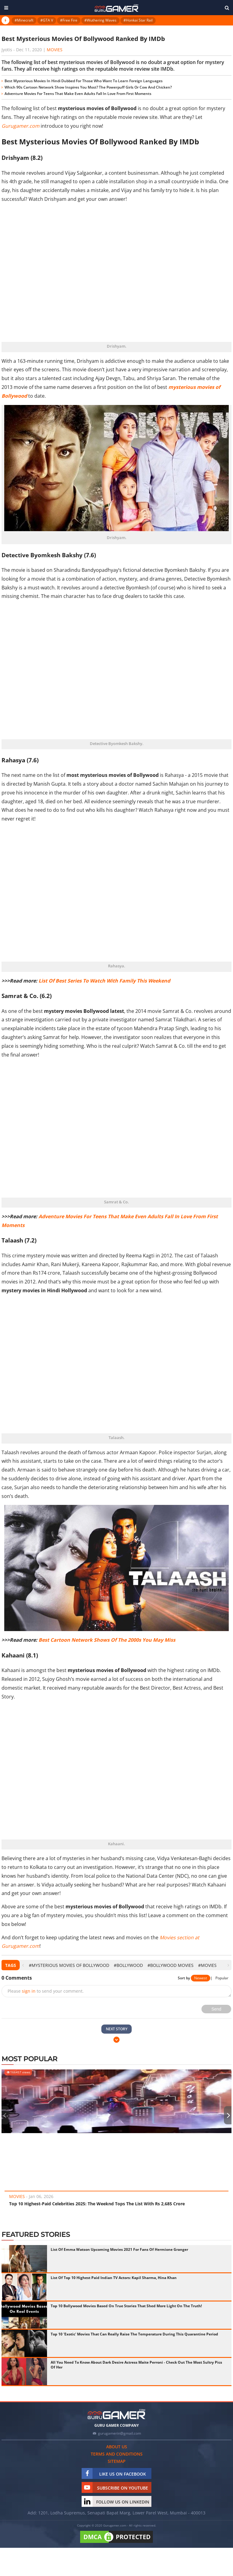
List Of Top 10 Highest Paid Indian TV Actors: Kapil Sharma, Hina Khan (114, 2277)
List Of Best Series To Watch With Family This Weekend (104, 980)
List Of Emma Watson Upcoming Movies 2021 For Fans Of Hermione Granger (119, 2249)
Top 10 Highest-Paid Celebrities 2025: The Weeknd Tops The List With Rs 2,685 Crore (97, 2204)
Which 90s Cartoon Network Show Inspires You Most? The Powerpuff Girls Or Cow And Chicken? (88, 87)
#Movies (207, 1965)
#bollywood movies (170, 1965)
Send (216, 2009)
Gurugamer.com (20, 126)
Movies (54, 49)
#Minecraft (24, 20)
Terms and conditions (117, 2454)
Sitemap (117, 2461)
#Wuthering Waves (100, 20)
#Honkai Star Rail (138, 20)
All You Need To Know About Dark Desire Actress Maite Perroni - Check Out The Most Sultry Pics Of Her (136, 2365)
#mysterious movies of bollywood (69, 1965)
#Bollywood (128, 1965)
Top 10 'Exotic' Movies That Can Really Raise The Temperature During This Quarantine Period (134, 2334)
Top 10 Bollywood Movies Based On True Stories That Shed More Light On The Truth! (126, 2305)
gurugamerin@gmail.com (119, 2433)
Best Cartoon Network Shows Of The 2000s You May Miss (107, 1640)
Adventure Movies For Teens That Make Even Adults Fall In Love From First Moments (78, 93)
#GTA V (46, 20)
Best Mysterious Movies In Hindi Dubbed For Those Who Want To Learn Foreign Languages (84, 80)
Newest (200, 1978)
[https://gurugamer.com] (116, 2414)
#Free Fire (68, 20)
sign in (28, 1991)
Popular (221, 1978)
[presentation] (23, 1965)
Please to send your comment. (46, 1991)
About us (116, 2447)
